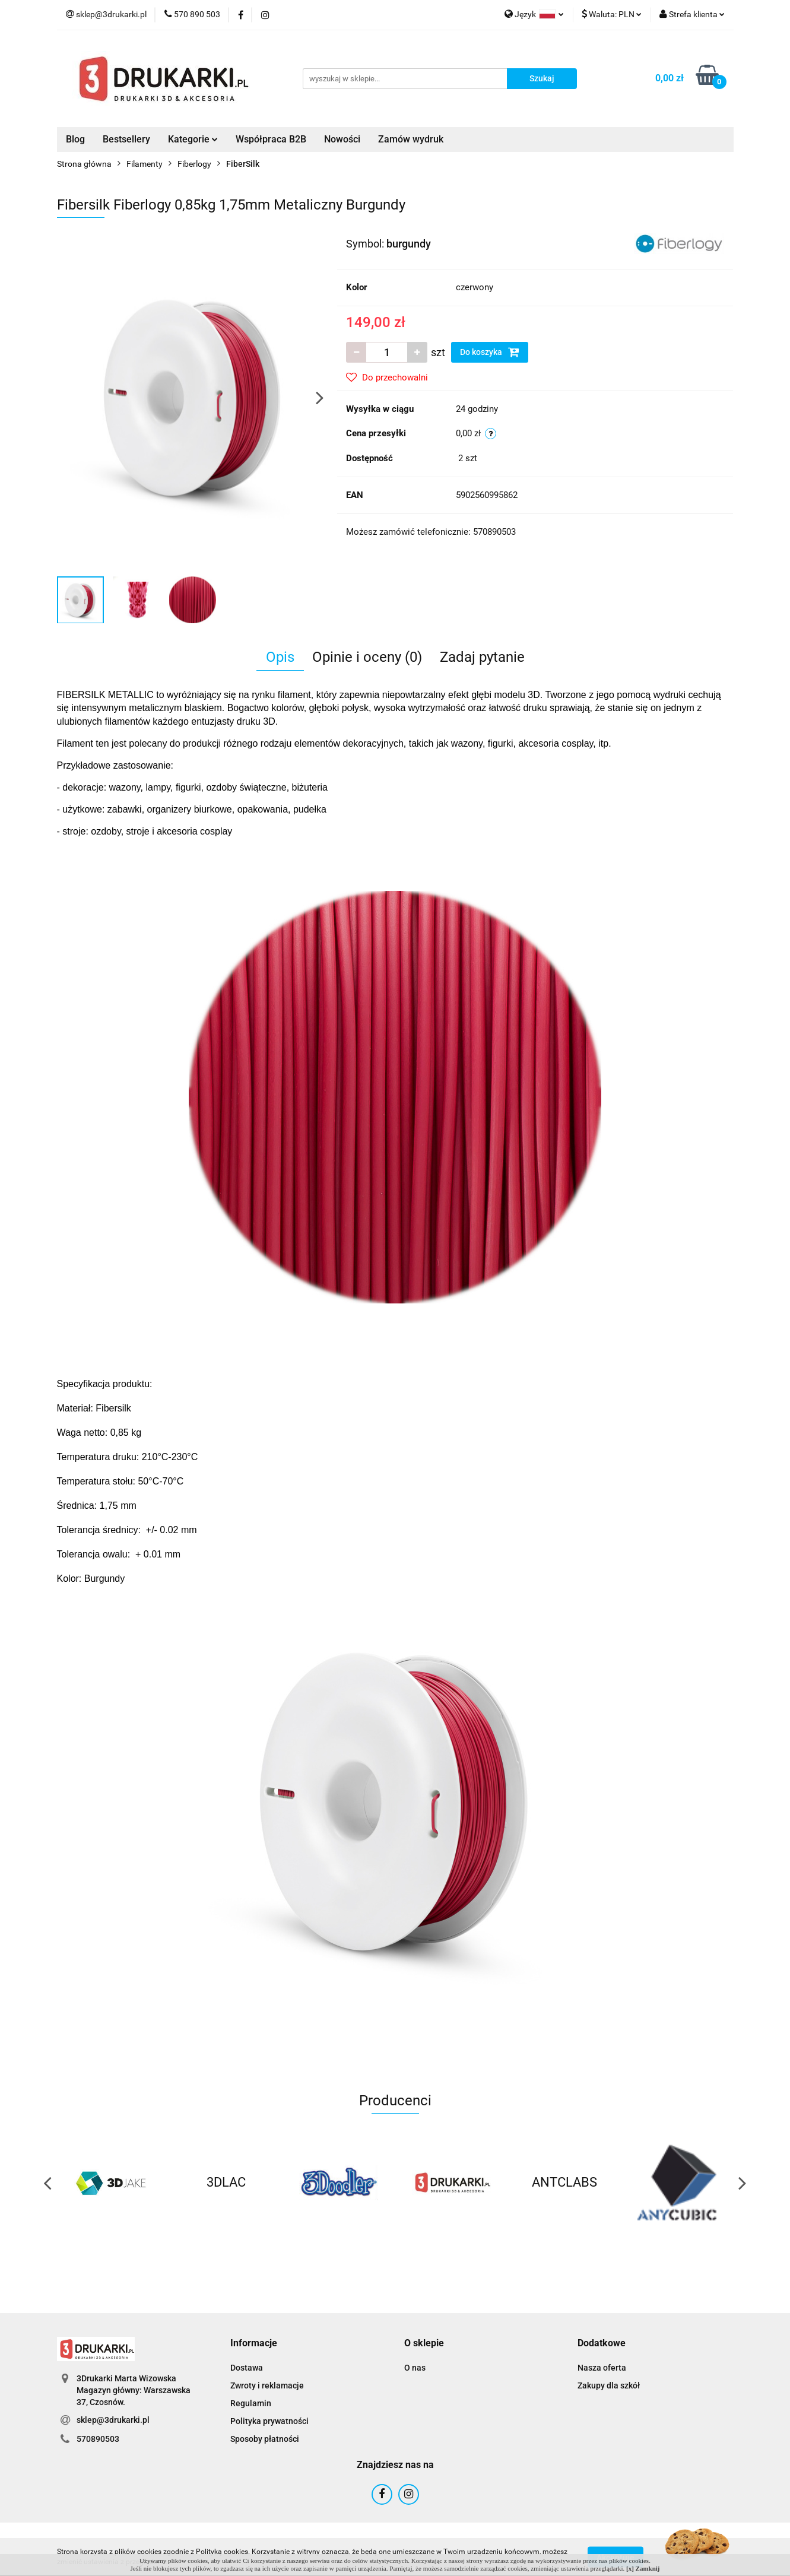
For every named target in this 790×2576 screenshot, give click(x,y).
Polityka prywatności (269, 2421)
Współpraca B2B (271, 139)
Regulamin (250, 2403)
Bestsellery (126, 139)
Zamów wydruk (410, 139)
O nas (415, 2367)
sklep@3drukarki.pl (113, 2420)
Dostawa (246, 2367)
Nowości (342, 139)
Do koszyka (489, 352)
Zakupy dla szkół (609, 2385)
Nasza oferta (602, 2367)
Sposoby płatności (264, 2439)
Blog (75, 139)
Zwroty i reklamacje (267, 2385)
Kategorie (193, 139)
